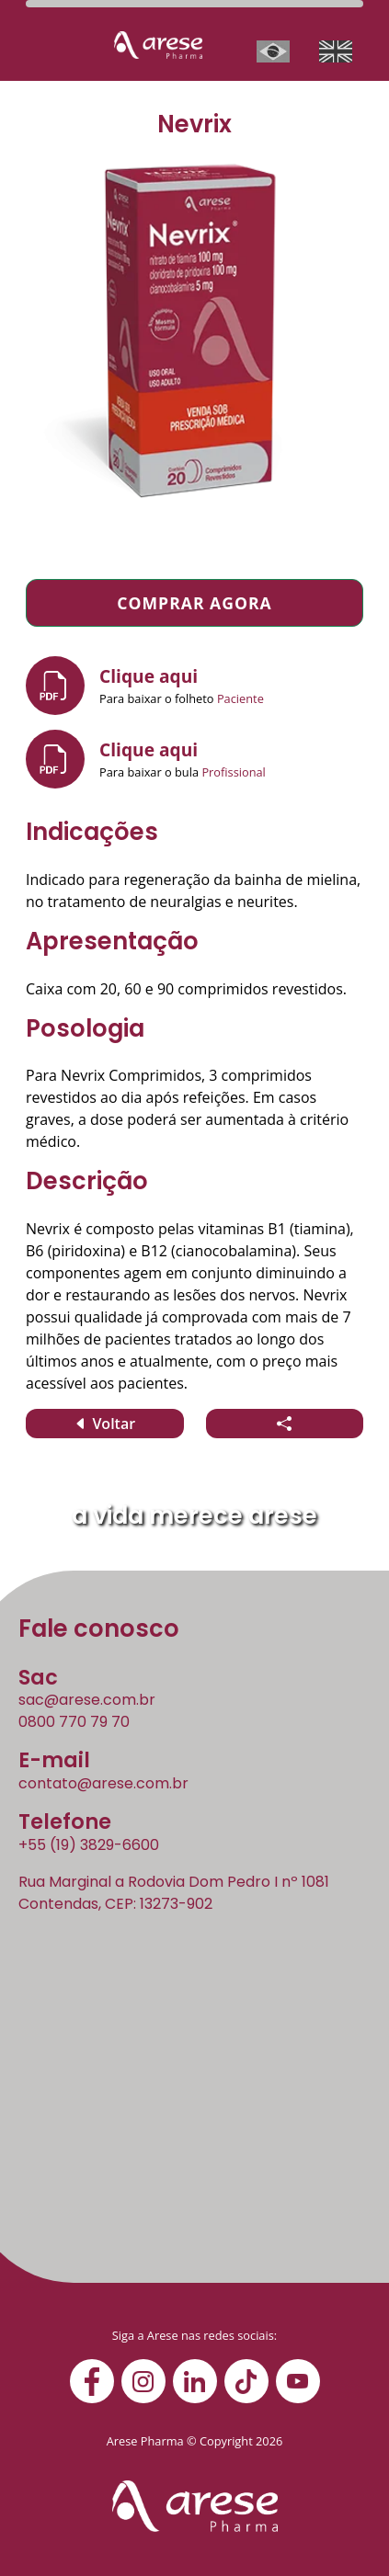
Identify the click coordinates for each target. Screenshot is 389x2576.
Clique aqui (148, 676)
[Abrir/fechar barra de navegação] (48, 51)
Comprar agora (194, 603)
